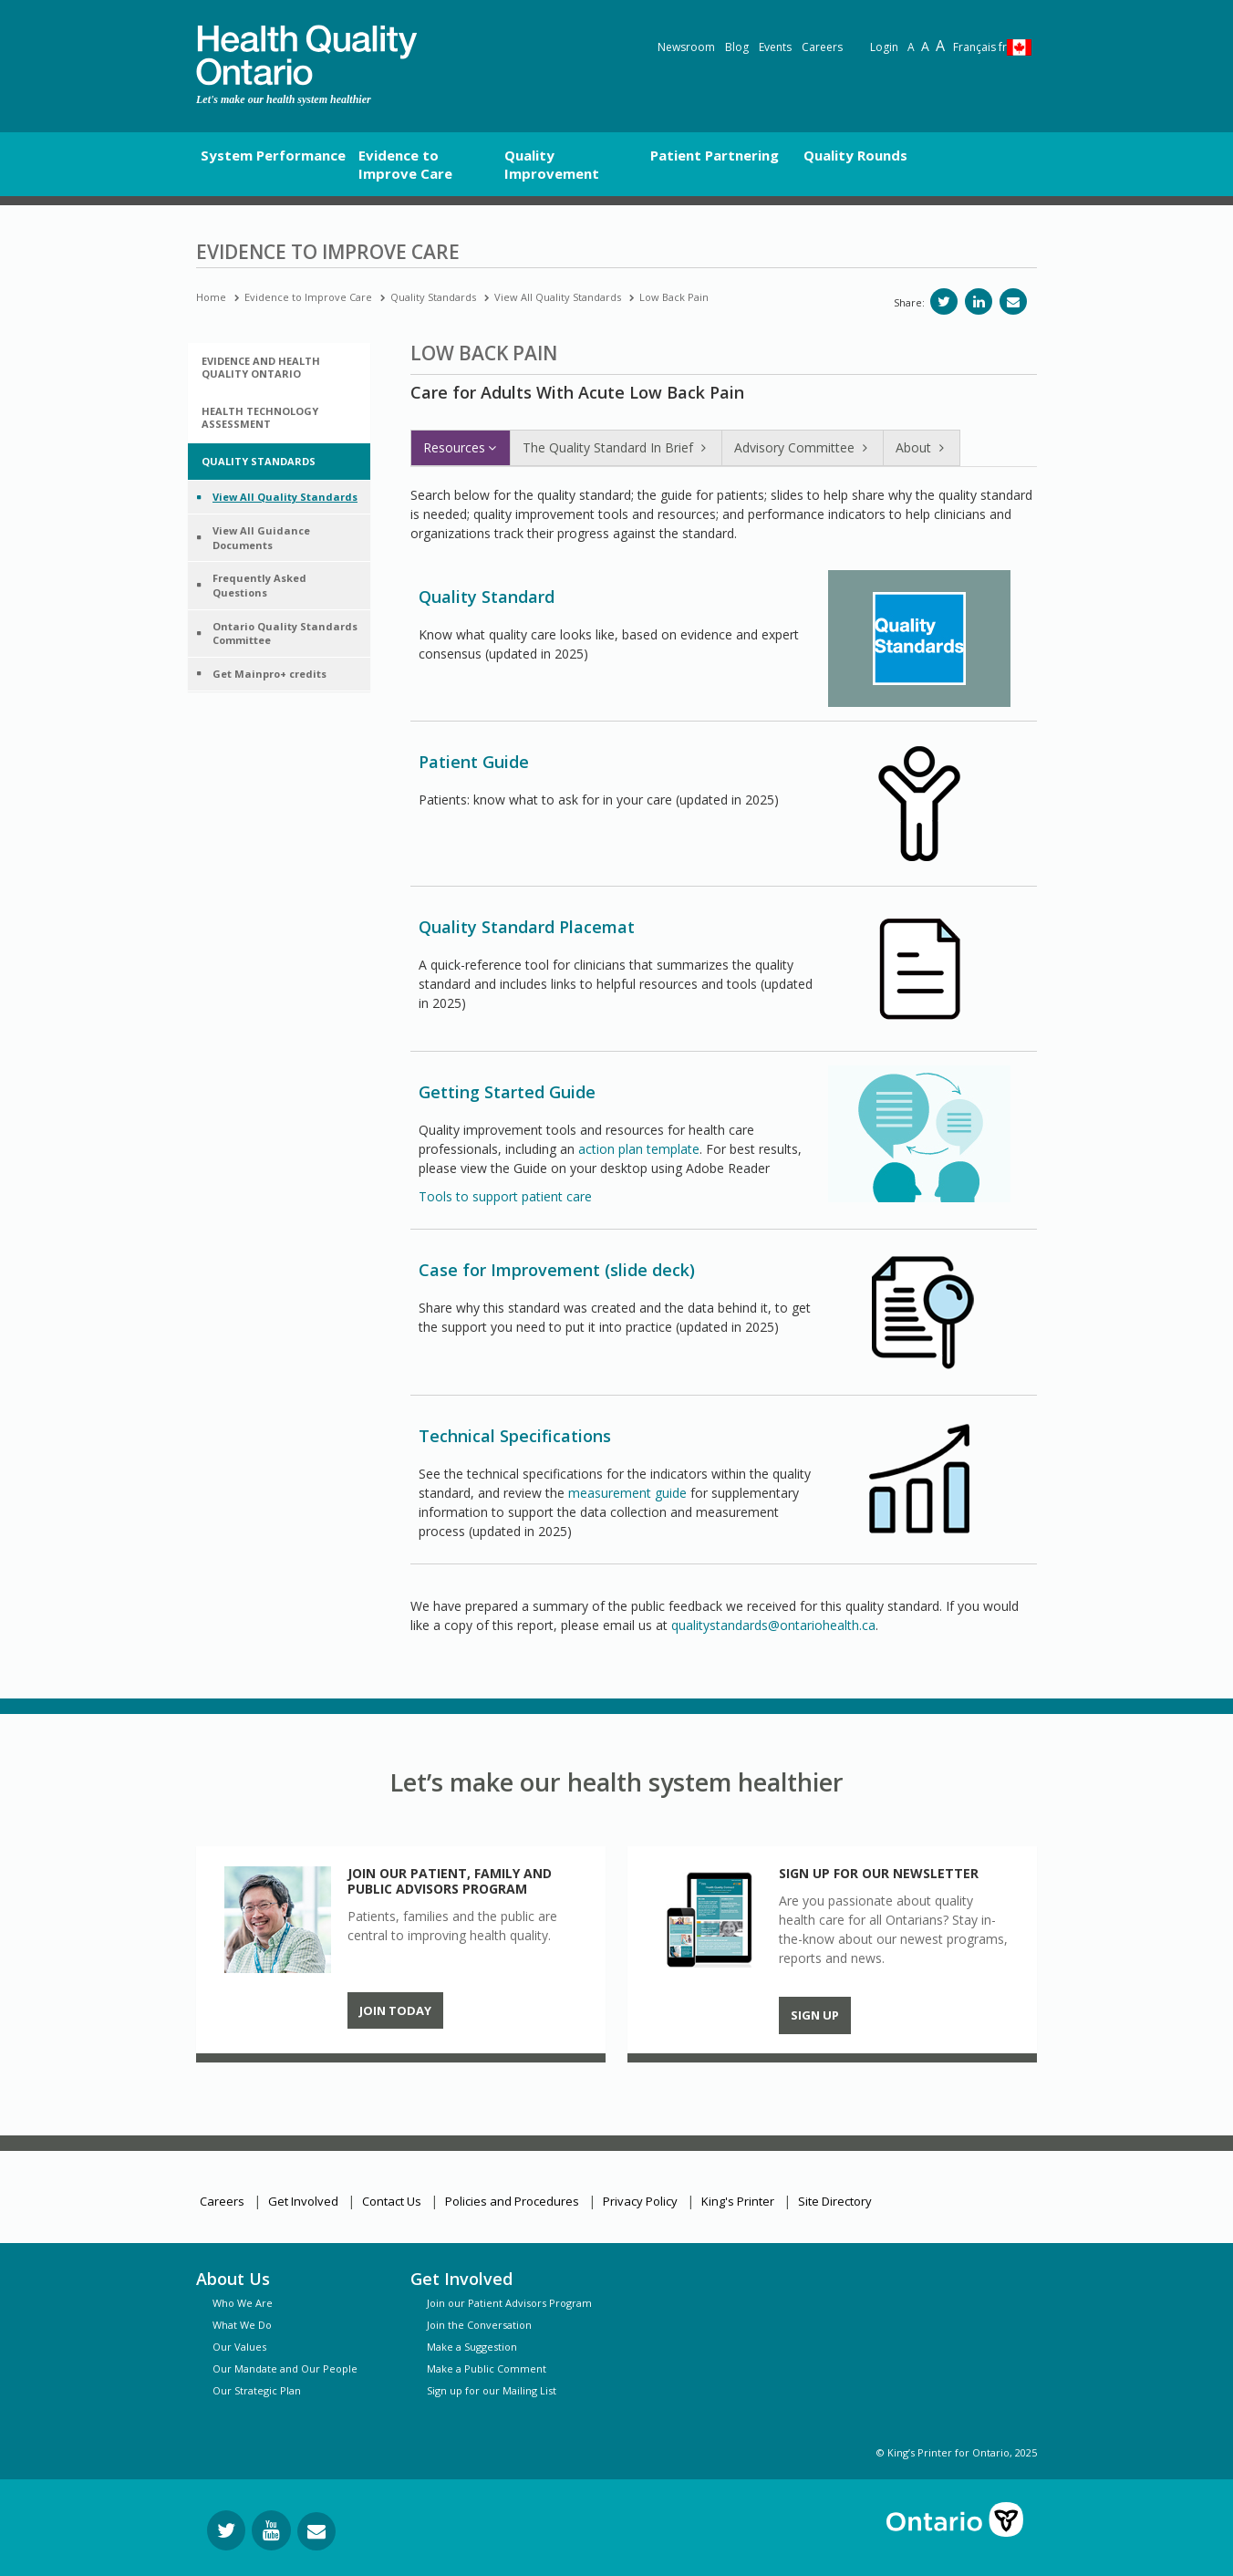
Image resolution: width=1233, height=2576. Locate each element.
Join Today (395, 2010)
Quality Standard (486, 597)
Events (775, 47)
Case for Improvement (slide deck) (557, 1270)
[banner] (306, 55)
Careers (822, 47)
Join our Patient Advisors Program (509, 2303)
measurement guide (627, 1492)
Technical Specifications (515, 1436)
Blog (737, 47)
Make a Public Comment (486, 2368)
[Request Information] (316, 2531)
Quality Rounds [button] (855, 155)
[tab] (279, 367)
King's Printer (737, 2201)
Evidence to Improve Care (308, 297)
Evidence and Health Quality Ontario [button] (261, 367)
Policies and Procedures (512, 2201)
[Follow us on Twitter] (226, 2530)
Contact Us (391, 2201)
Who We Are (242, 2303)
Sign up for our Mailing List (491, 2390)
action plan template (638, 1149)
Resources (460, 447)
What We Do (242, 2325)
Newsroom (686, 47)
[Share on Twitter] (944, 301)
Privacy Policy (640, 2201)
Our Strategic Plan (256, 2390)
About (922, 447)
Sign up (815, 2015)
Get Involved (303, 2201)
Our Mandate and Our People (284, 2368)
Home (211, 297)
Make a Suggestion (472, 2346)
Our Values (239, 2346)
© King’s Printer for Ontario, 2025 (956, 2452)
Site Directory (835, 2201)
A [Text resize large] (925, 46)
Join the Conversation (479, 2325)
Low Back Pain (674, 297)
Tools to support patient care (505, 1196)
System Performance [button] (273, 155)
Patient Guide (474, 762)
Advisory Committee (802, 447)
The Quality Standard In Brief (616, 447)
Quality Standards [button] (259, 461)
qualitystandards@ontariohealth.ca (773, 1625)
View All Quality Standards (557, 297)
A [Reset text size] (911, 47)
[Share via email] (1013, 301)
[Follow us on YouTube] (271, 2530)
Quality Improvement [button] (551, 164)
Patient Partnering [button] (714, 155)
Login (884, 47)
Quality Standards (433, 297)
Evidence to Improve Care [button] (405, 164)
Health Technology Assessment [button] (260, 417)
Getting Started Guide (507, 1092)
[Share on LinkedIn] (978, 301)
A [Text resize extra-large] (940, 46)
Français (980, 47)
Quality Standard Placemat (527, 927)
